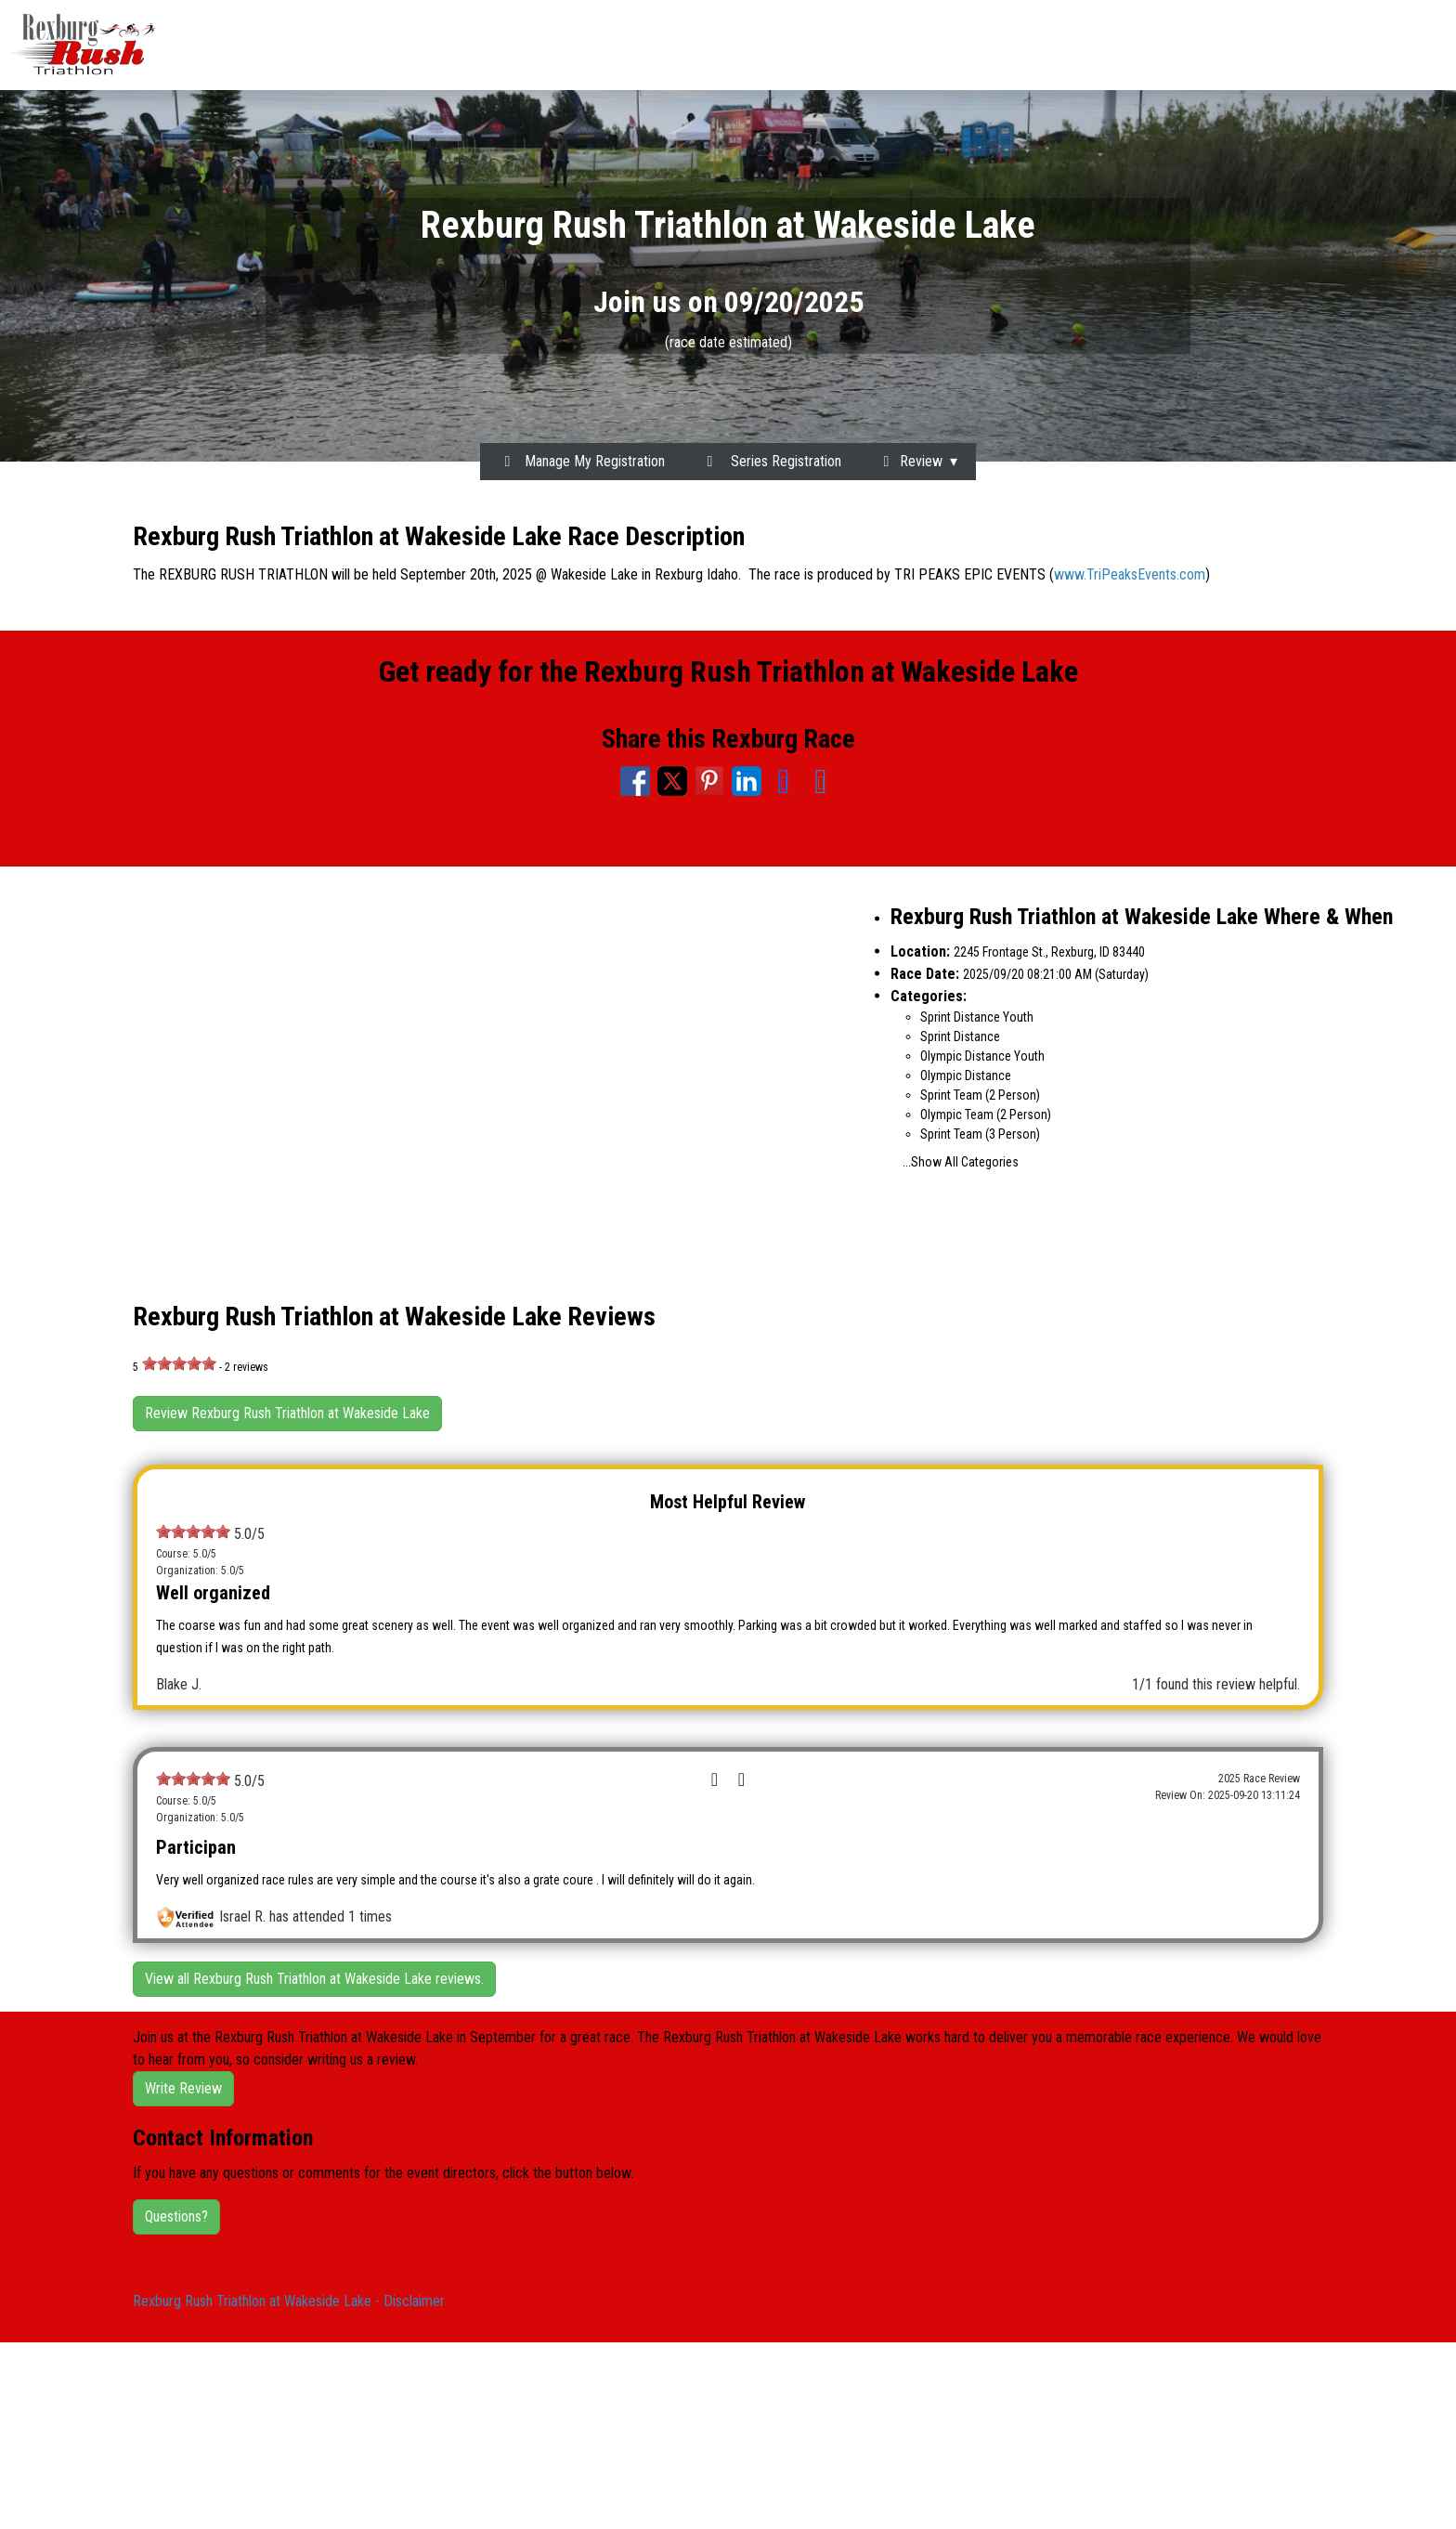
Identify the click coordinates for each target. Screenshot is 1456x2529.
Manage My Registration (582, 461)
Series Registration (771, 461)
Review (910, 461)
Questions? (176, 2216)
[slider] (179, 1363)
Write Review (183, 2088)
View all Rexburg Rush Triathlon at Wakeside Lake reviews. (314, 1979)
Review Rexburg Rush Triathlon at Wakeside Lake (287, 1413)
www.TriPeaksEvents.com (1129, 574)
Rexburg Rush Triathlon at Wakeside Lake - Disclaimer (289, 2301)
